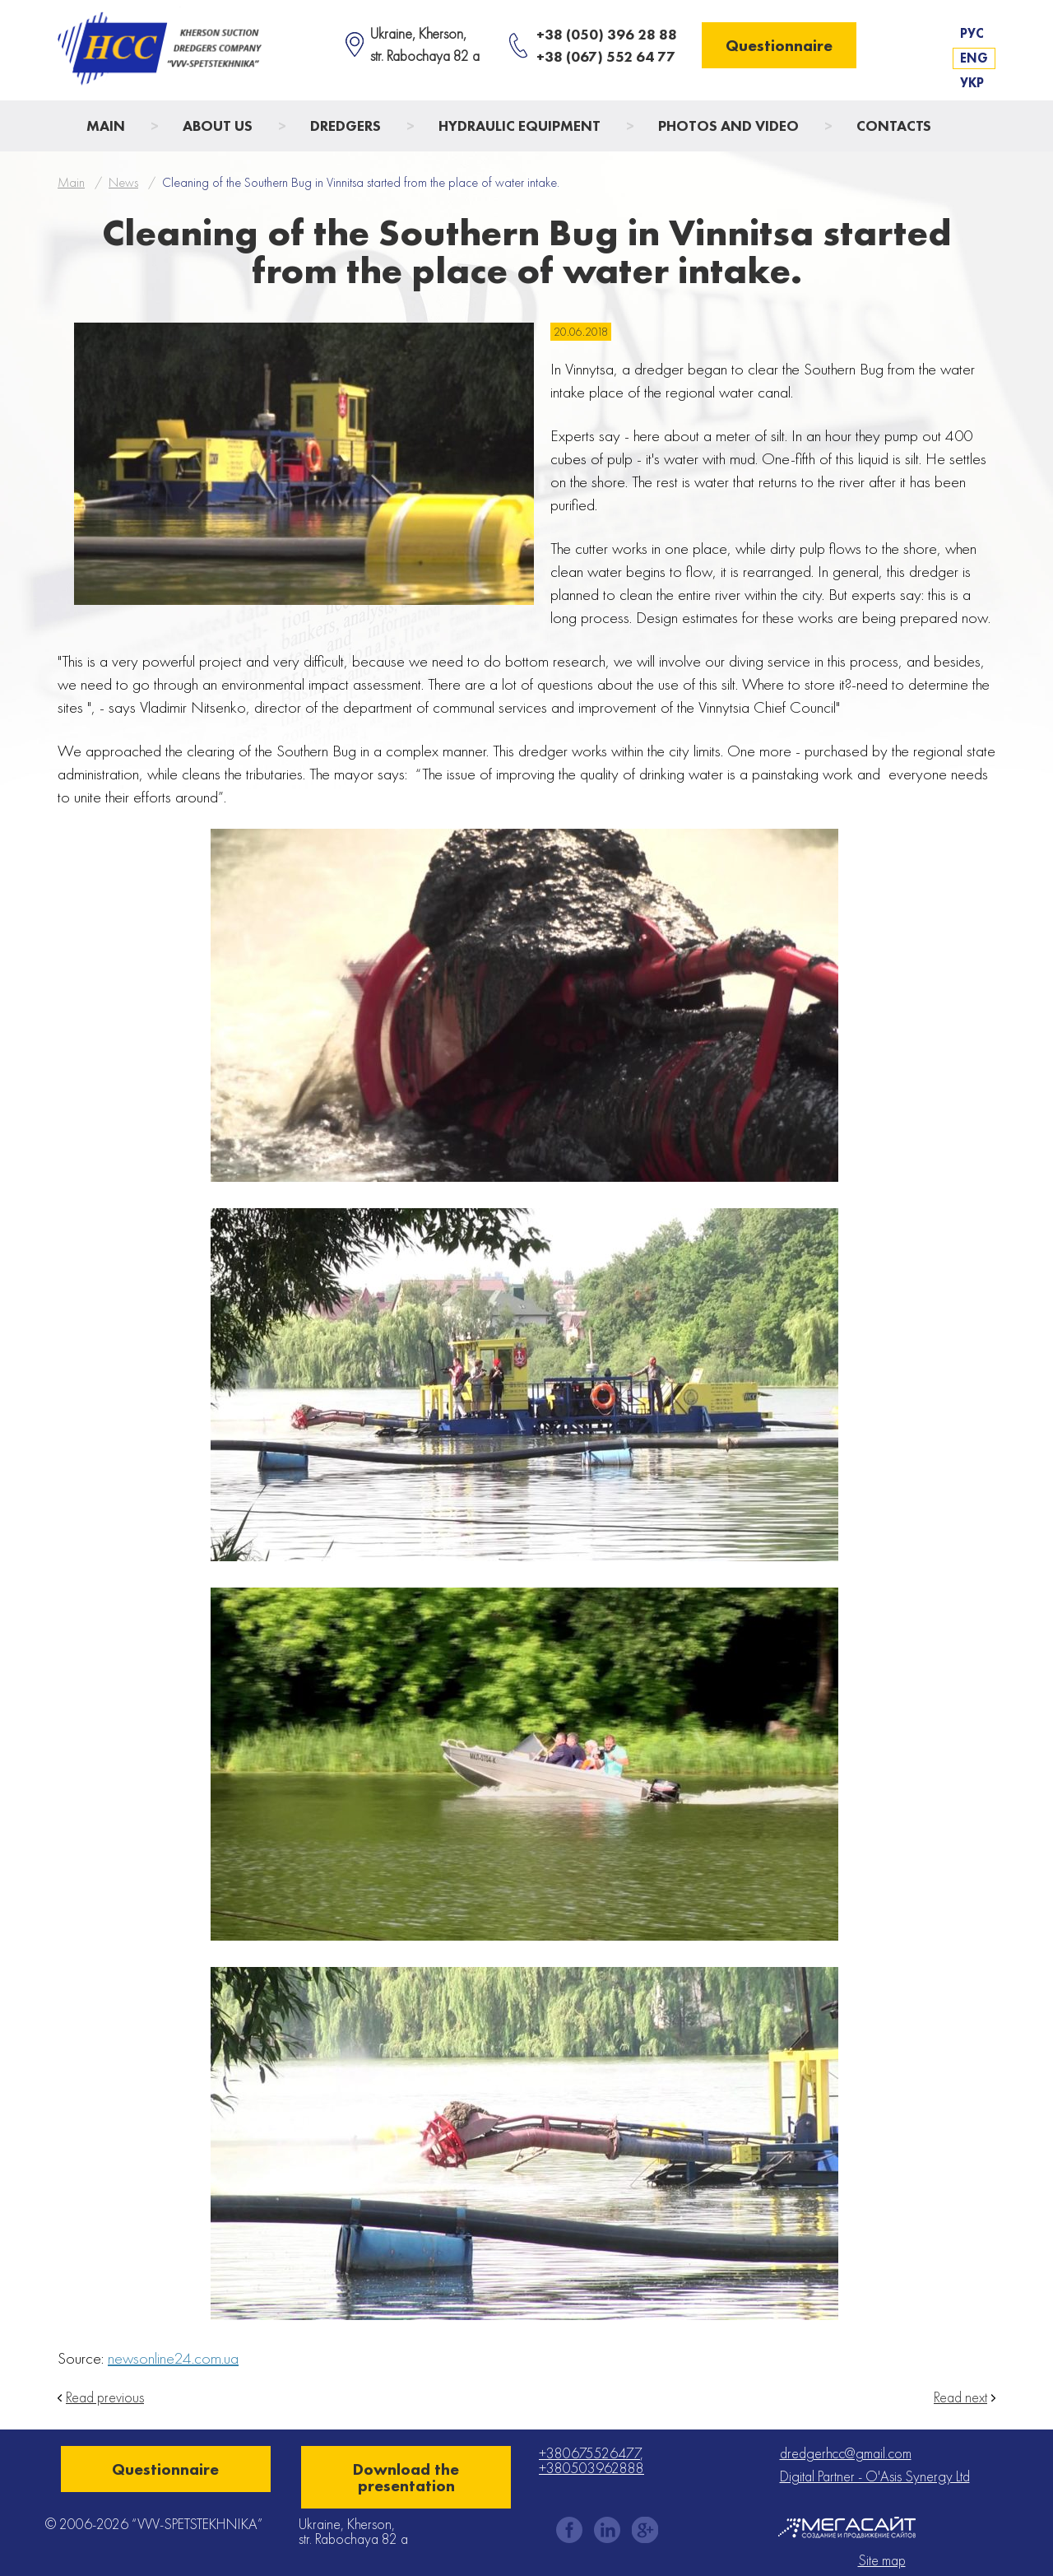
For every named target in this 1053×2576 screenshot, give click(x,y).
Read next (960, 2397)
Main (105, 125)
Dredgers (345, 125)
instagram (607, 2530)
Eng (974, 58)
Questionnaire (779, 45)
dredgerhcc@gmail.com (846, 2452)
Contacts (893, 125)
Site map (882, 2560)
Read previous (105, 2397)
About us (218, 125)
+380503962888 (591, 2467)
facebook (569, 2530)
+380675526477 (589, 2452)
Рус (972, 33)
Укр (972, 82)
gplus (645, 2530)
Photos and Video (728, 125)
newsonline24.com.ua (173, 2358)
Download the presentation (406, 2477)
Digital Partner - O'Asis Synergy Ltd (875, 2476)
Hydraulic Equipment (519, 125)
